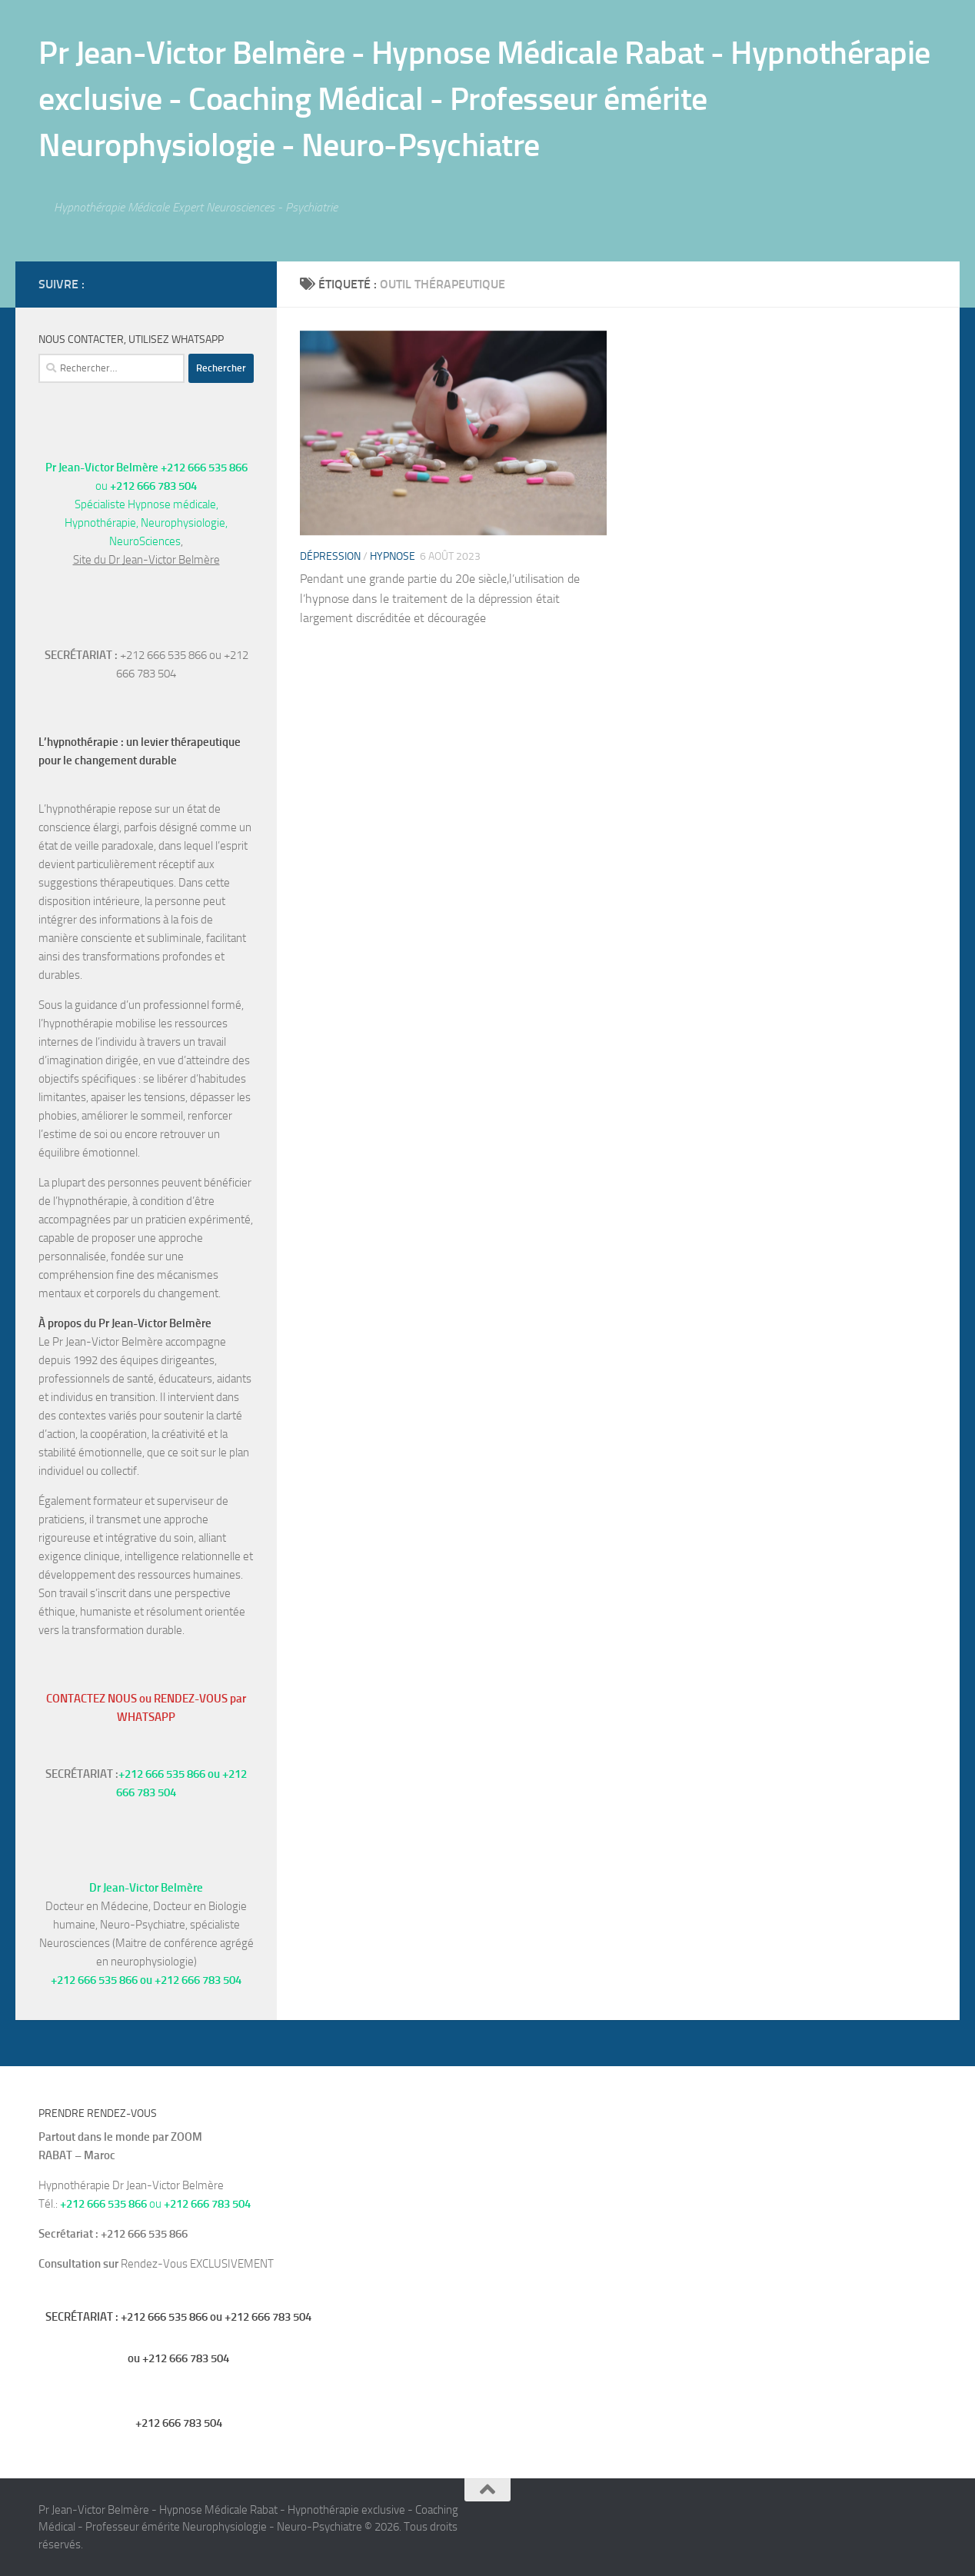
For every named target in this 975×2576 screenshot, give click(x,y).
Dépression (330, 556)
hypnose (392, 556)
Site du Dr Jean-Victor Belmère (146, 560)
